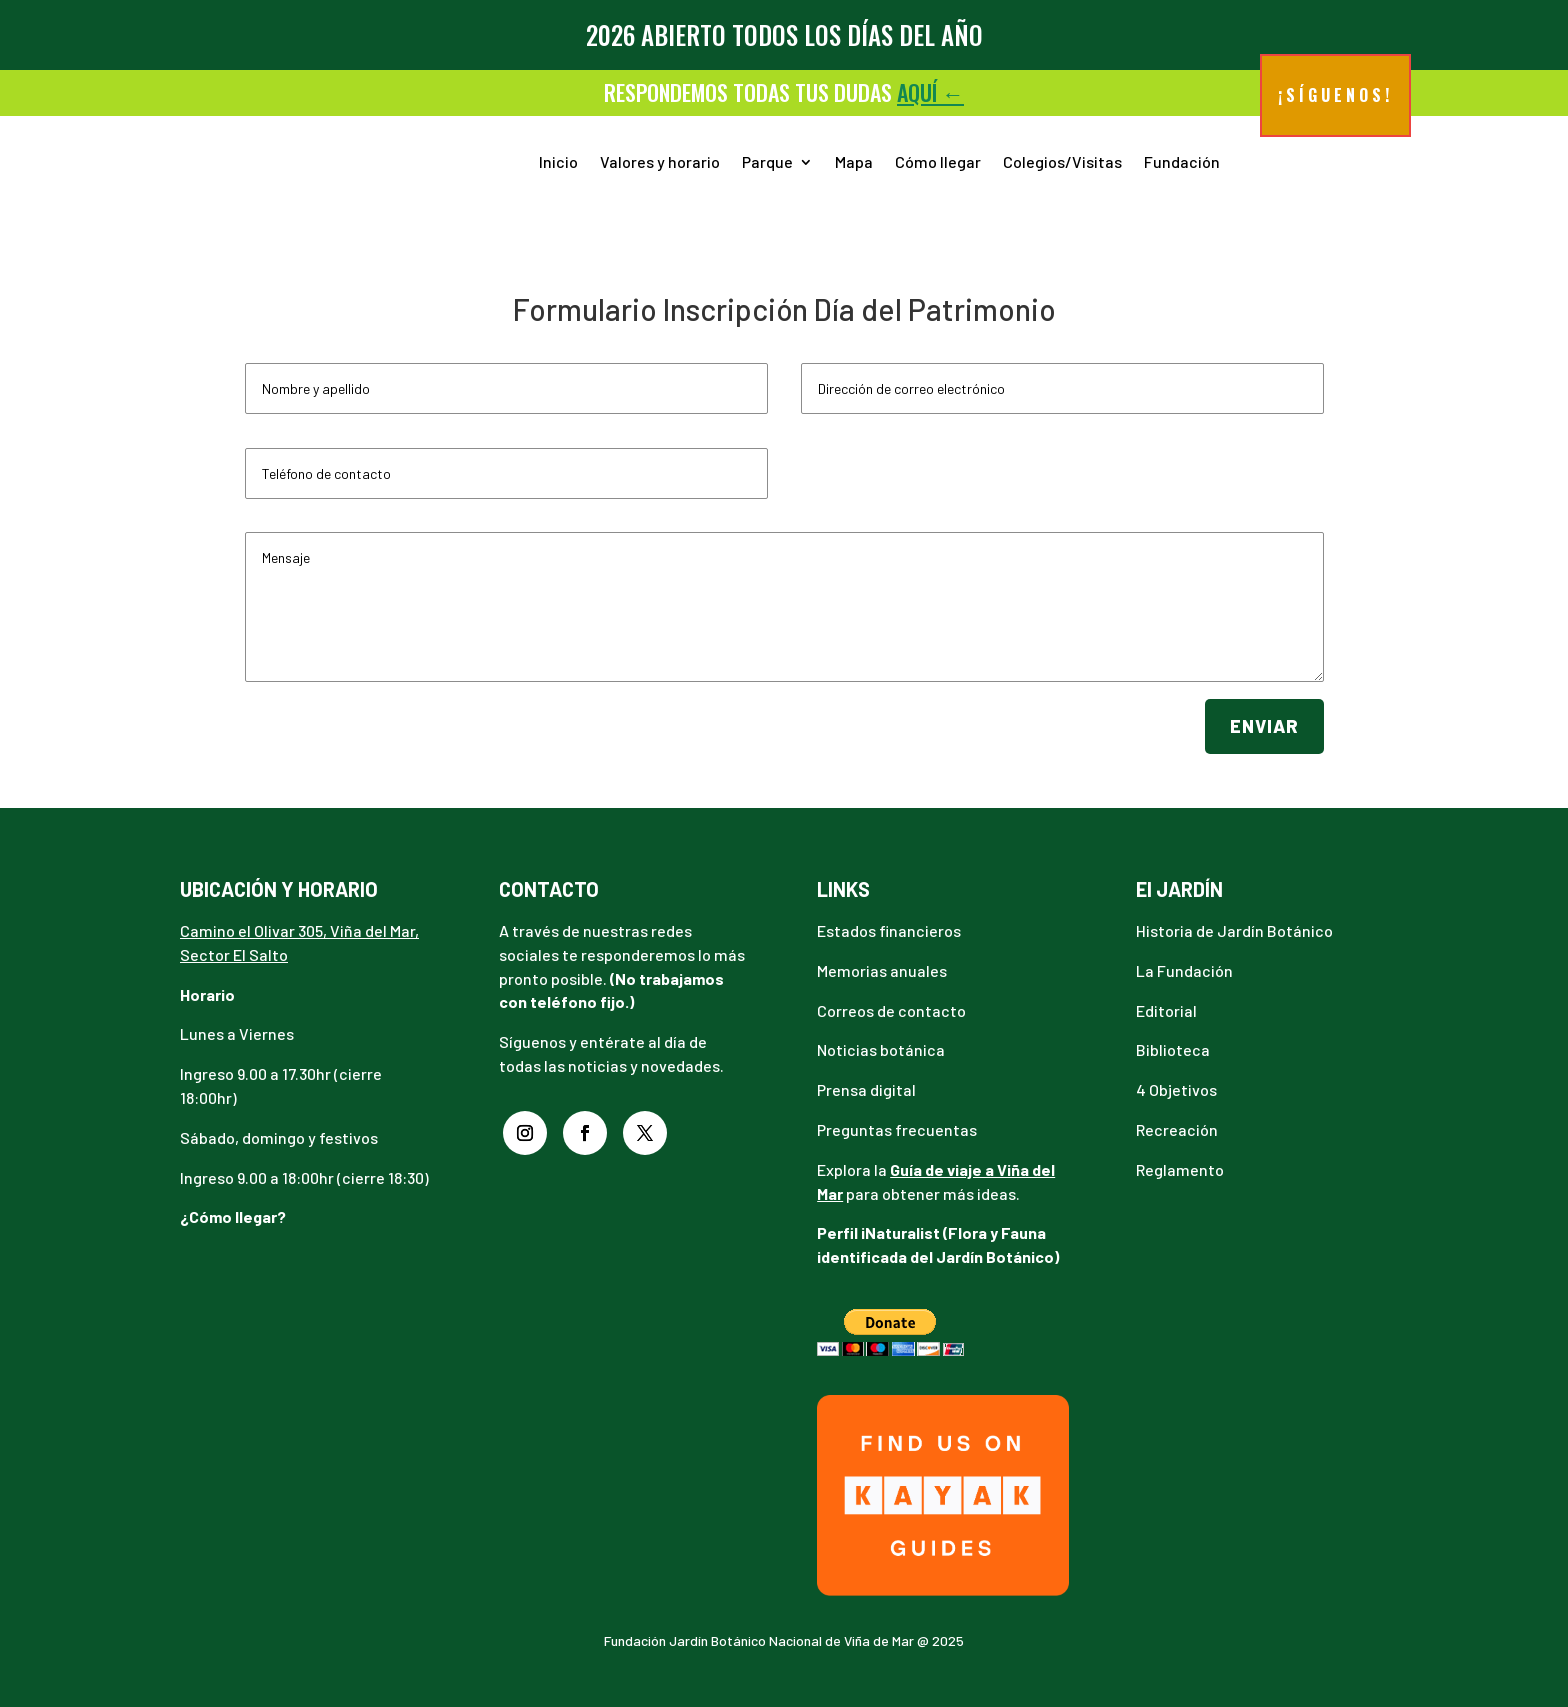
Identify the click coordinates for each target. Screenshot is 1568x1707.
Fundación (1182, 161)
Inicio (558, 161)
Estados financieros (889, 930)
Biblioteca (1173, 1049)
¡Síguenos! (1335, 95)
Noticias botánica (881, 1049)
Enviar (1264, 726)
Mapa (854, 161)
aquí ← (930, 92)
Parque (767, 161)
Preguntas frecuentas (897, 1129)
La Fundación (1184, 970)
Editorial (1166, 1010)
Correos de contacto (891, 1010)
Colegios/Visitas (1062, 161)
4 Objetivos (1176, 1089)
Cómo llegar (938, 161)
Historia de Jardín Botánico (1234, 930)
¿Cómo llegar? (233, 1216)
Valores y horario (660, 161)
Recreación (1177, 1129)
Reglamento (1180, 1169)
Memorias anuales (882, 970)
